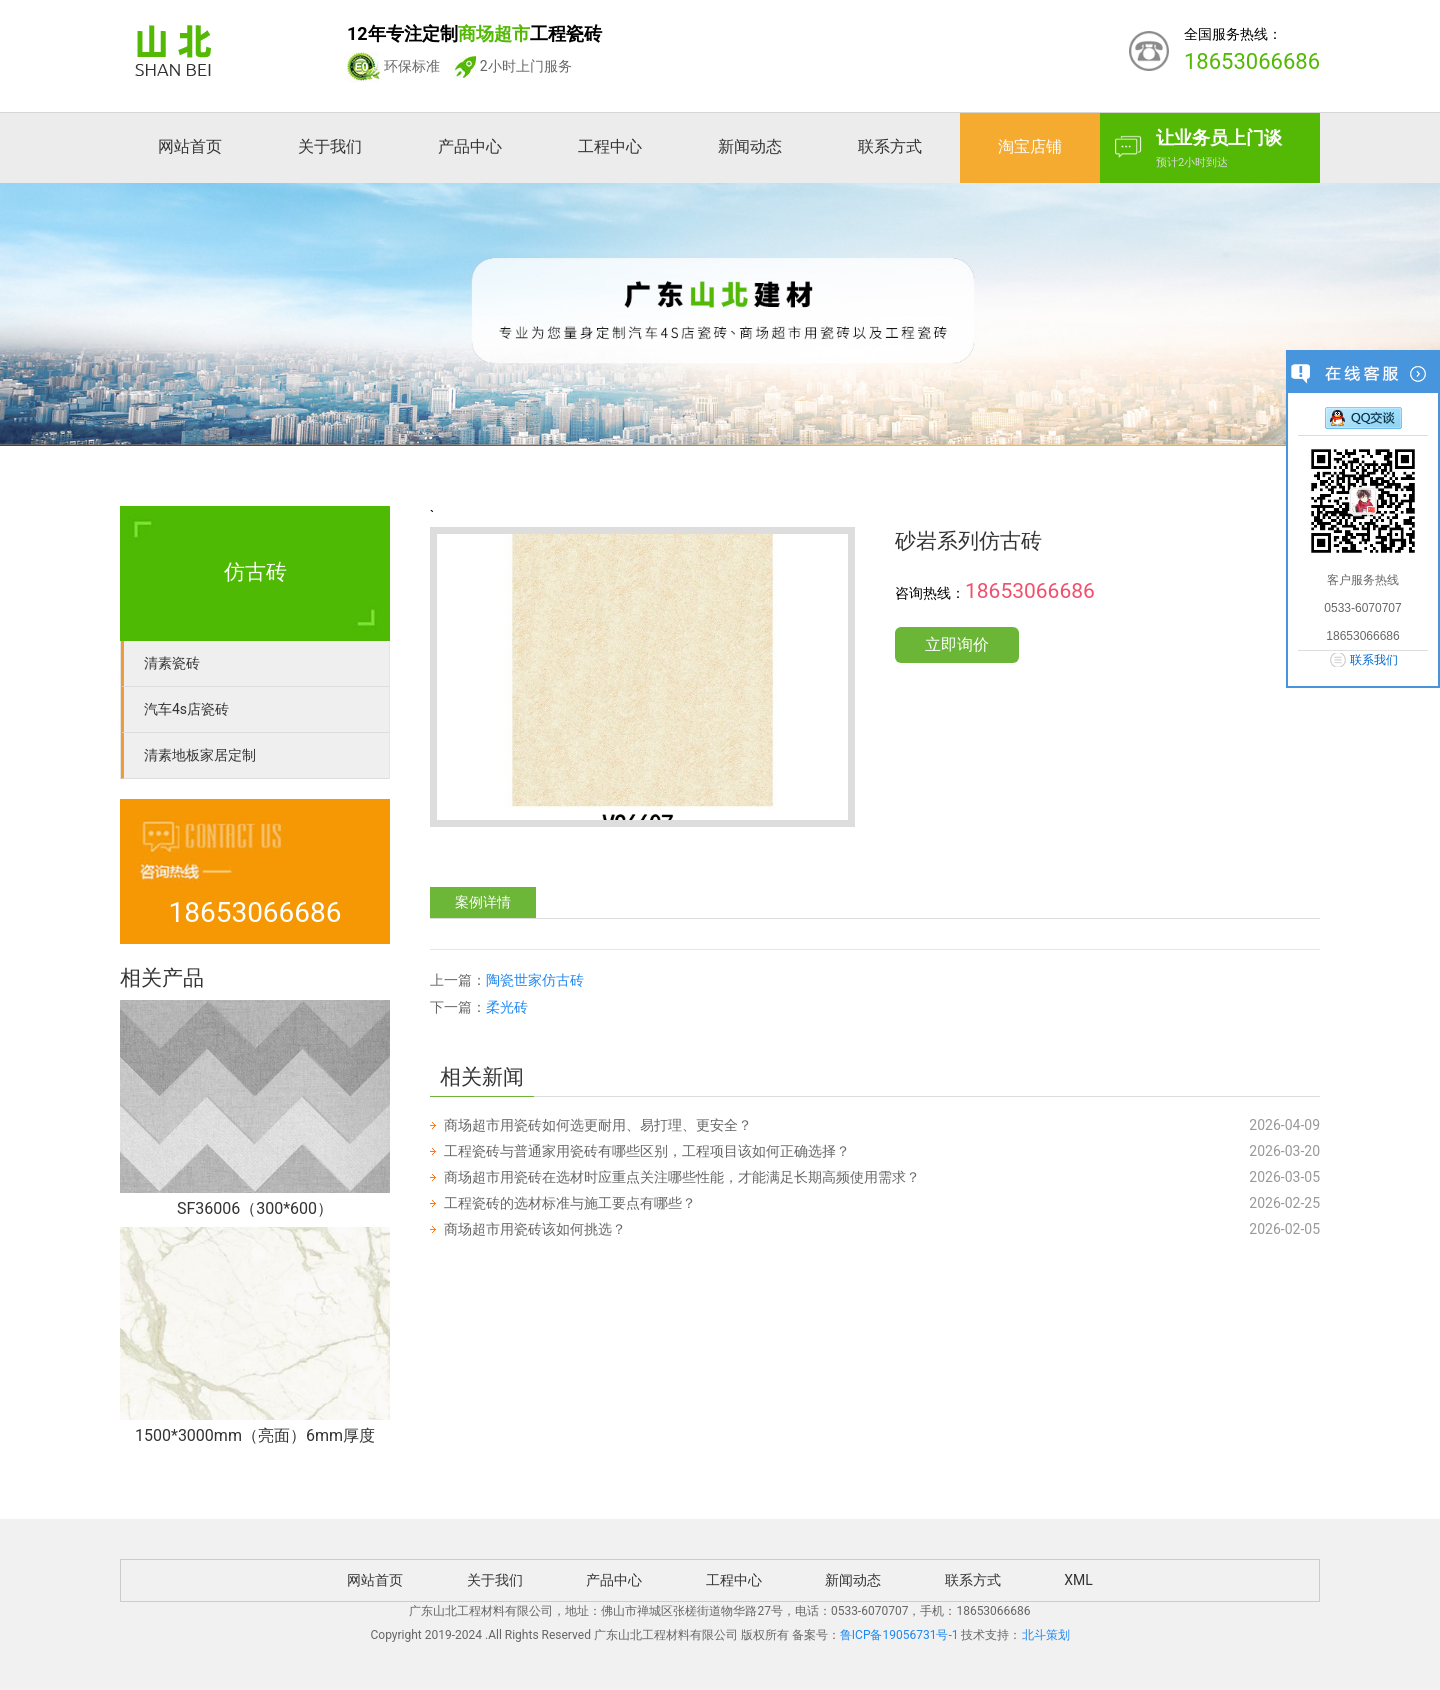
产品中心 (470, 146)
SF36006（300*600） (255, 1208)
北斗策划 (1046, 1635)
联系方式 (890, 146)
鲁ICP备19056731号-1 (899, 1635)
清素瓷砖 (172, 663)
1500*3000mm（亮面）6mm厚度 (255, 1435)
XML (1078, 1580)
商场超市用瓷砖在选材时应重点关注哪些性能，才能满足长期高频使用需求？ (682, 1177)
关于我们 (330, 146)
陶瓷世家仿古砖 (535, 980)
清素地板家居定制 (200, 755)
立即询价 (957, 644)
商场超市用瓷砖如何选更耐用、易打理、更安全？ (598, 1125)
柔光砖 (507, 1007)
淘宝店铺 (1030, 146)
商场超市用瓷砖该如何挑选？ (535, 1229)
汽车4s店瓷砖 (186, 709)
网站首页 (190, 146)
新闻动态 (750, 146)
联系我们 (1374, 660)
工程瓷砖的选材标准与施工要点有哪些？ (570, 1203)
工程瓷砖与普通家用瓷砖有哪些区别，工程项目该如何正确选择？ (647, 1151)
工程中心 (610, 146)
